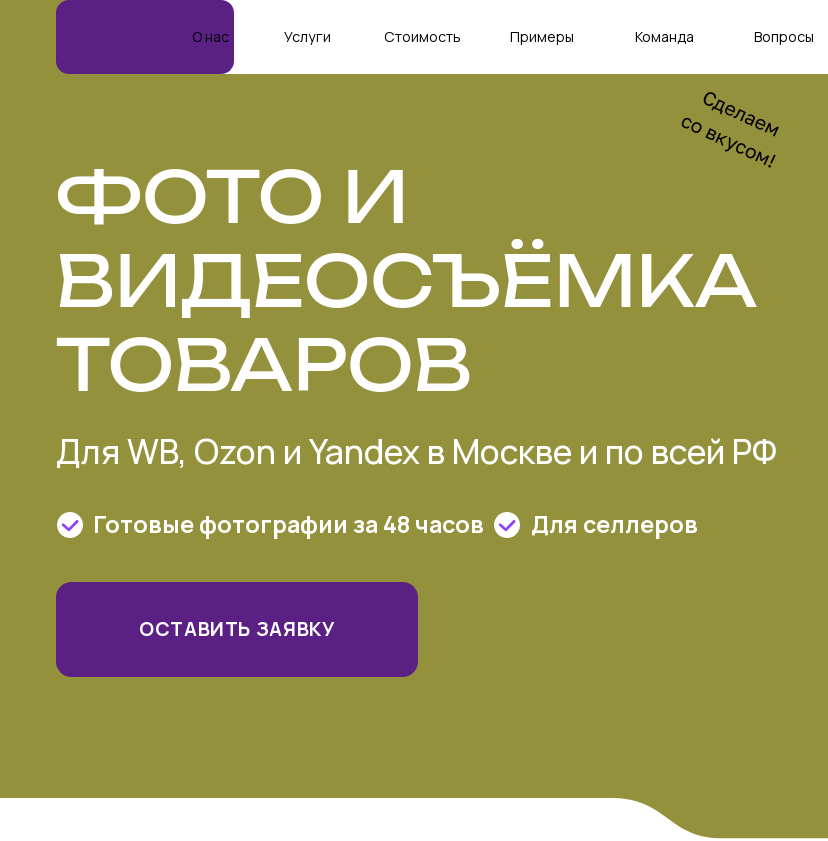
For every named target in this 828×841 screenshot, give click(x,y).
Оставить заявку (237, 628)
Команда (664, 36)
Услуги (307, 36)
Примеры (542, 36)
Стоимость (422, 36)
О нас (210, 36)
